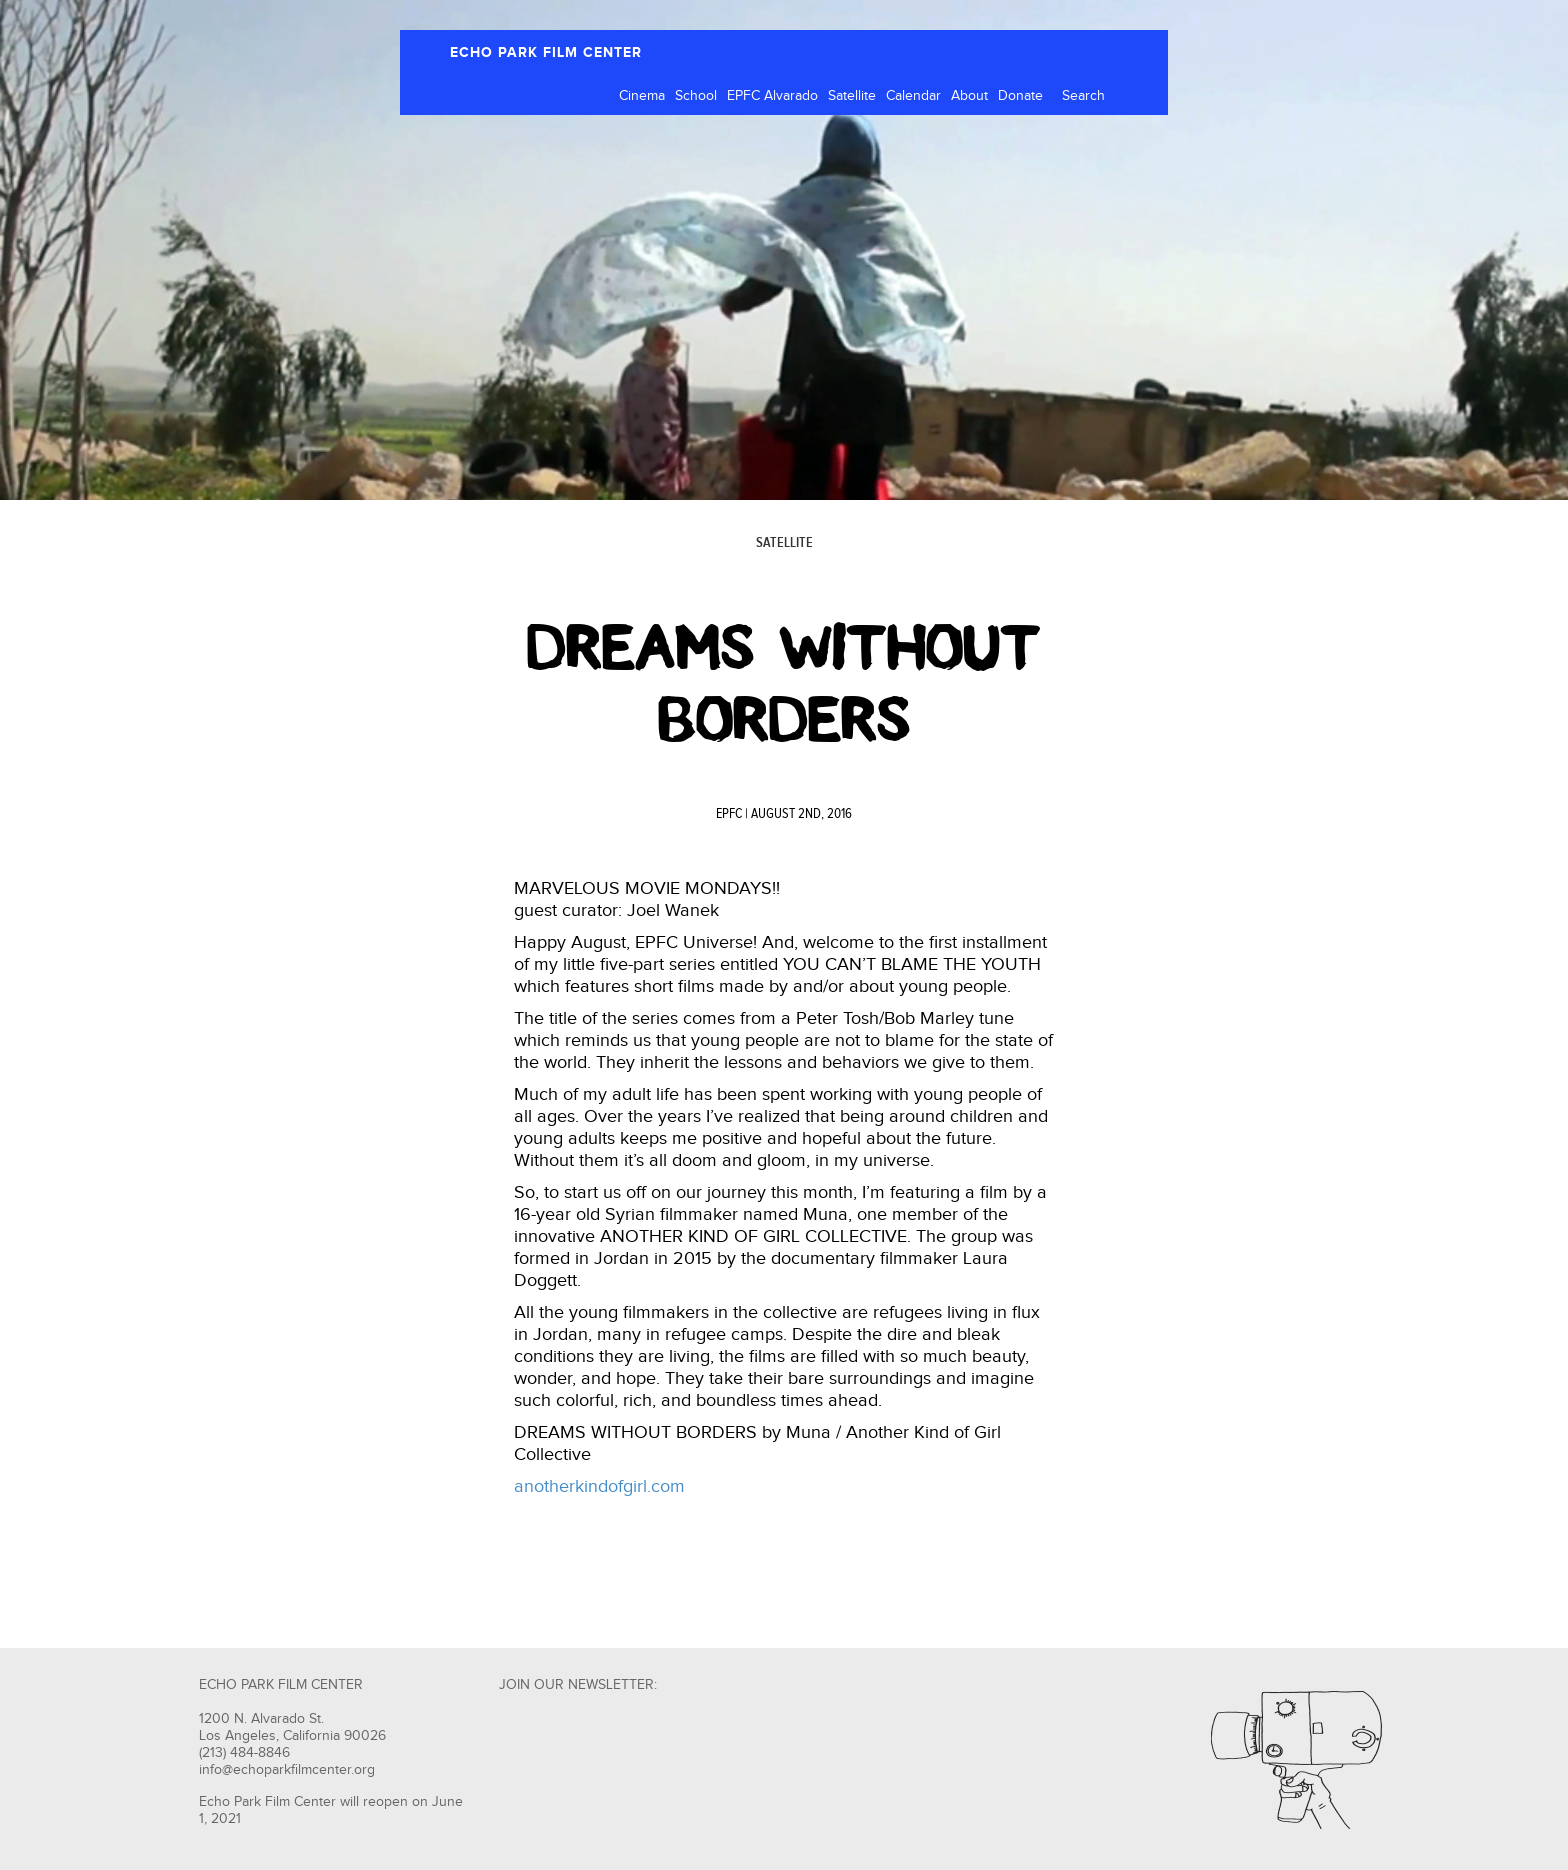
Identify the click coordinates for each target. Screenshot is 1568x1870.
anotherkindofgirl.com (599, 1486)
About (969, 96)
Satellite (852, 96)
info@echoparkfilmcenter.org (287, 1770)
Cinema (642, 96)
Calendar (913, 96)
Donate (1020, 96)
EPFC (729, 814)
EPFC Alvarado (772, 96)
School (696, 96)
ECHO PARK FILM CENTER (546, 52)
